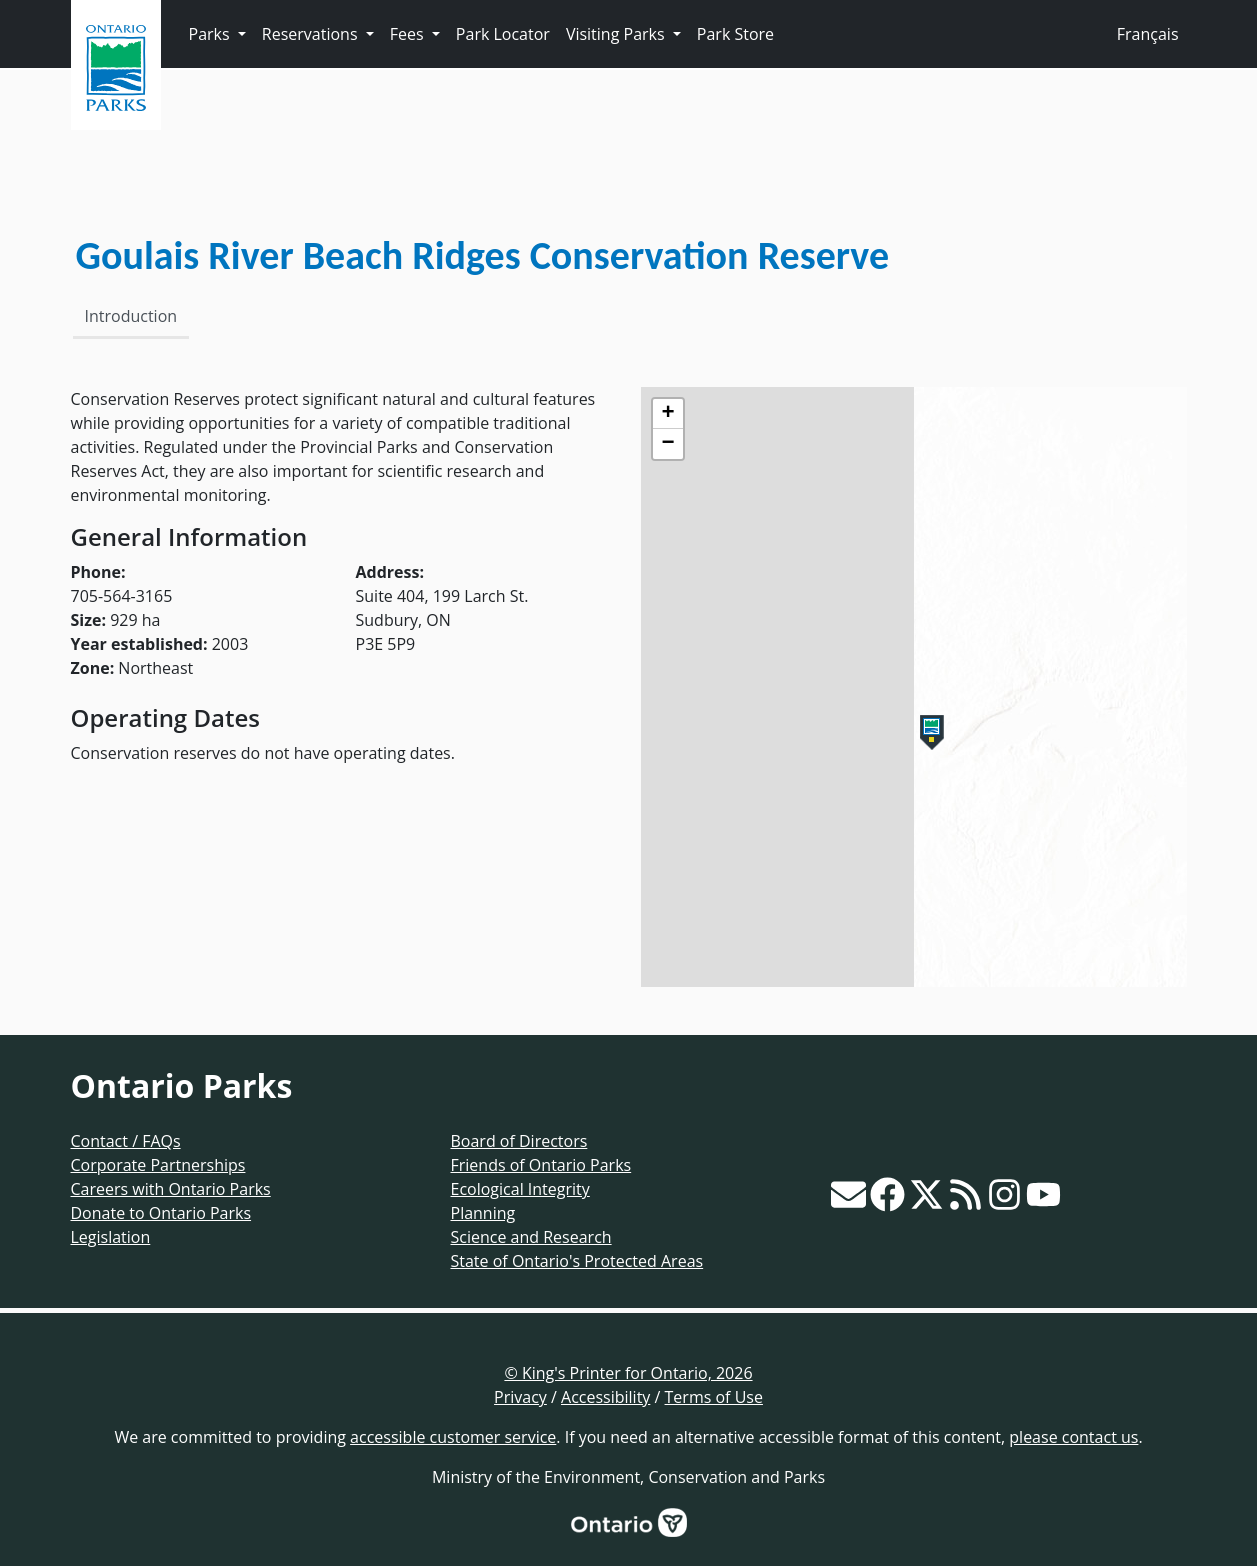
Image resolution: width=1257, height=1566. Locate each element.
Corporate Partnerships (158, 1165)
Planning (483, 1213)
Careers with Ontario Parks (171, 1189)
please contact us (1073, 1437)
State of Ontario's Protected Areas (577, 1261)
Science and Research (531, 1237)
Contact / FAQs (126, 1141)
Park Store (735, 34)
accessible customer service (453, 1437)
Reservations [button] (312, 34)
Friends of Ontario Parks (541, 1165)
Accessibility (605, 1397)
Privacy (520, 1397)
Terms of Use (714, 1397)
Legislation (111, 1237)
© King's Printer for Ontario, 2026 (628, 1373)
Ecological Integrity (520, 1189)
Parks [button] (211, 34)
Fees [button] (409, 34)
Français (1148, 34)
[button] (932, 732)
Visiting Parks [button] (617, 34)
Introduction (131, 316)
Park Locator (503, 34)
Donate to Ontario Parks (161, 1213)
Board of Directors (519, 1141)
